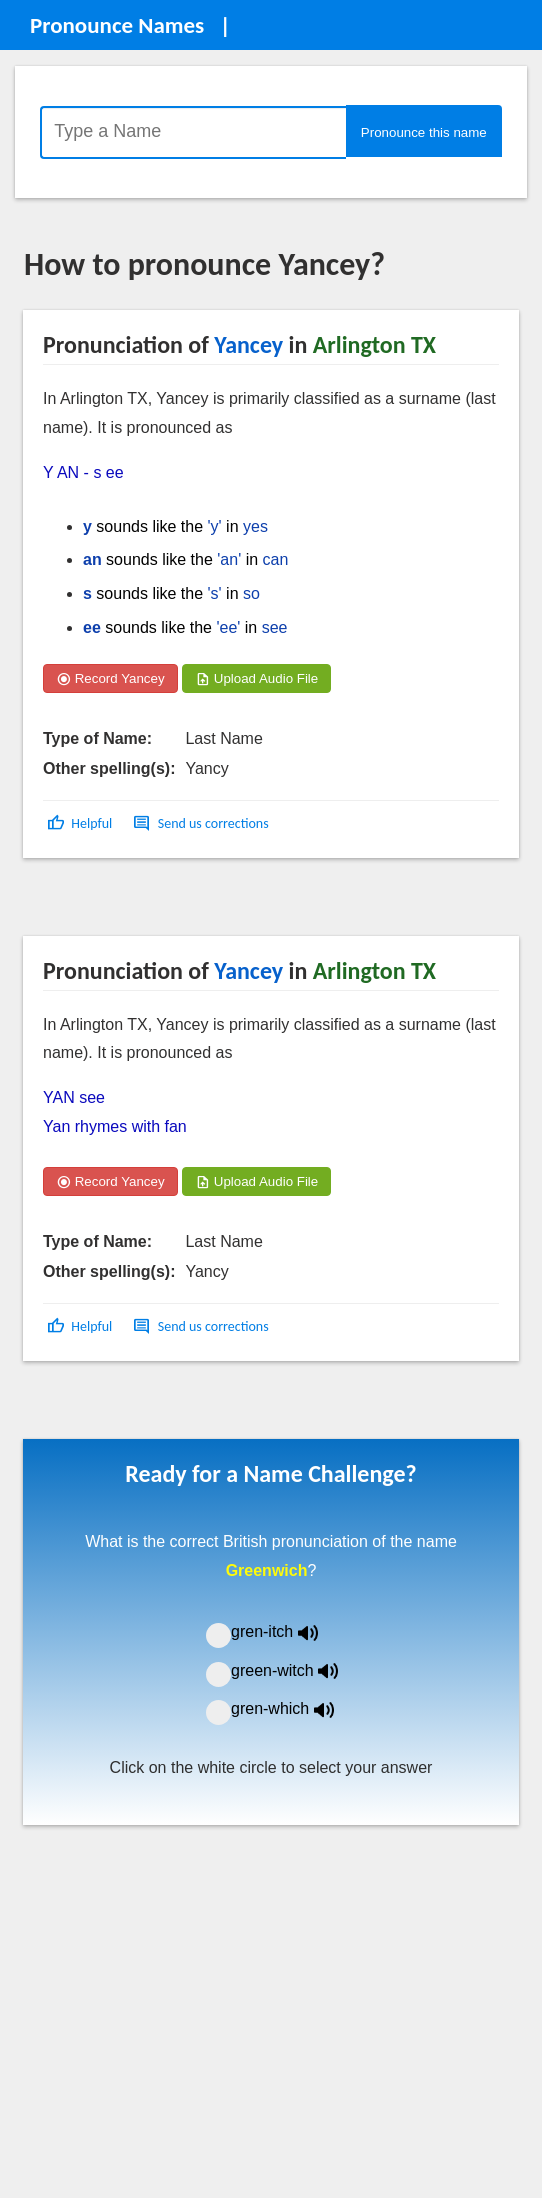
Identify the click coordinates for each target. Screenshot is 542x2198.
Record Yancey (110, 678)
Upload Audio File (256, 678)
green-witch (297, 1670)
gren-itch (289, 1631)
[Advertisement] (184, 904)
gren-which (295, 1708)
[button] (81, 823)
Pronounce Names (117, 25)
